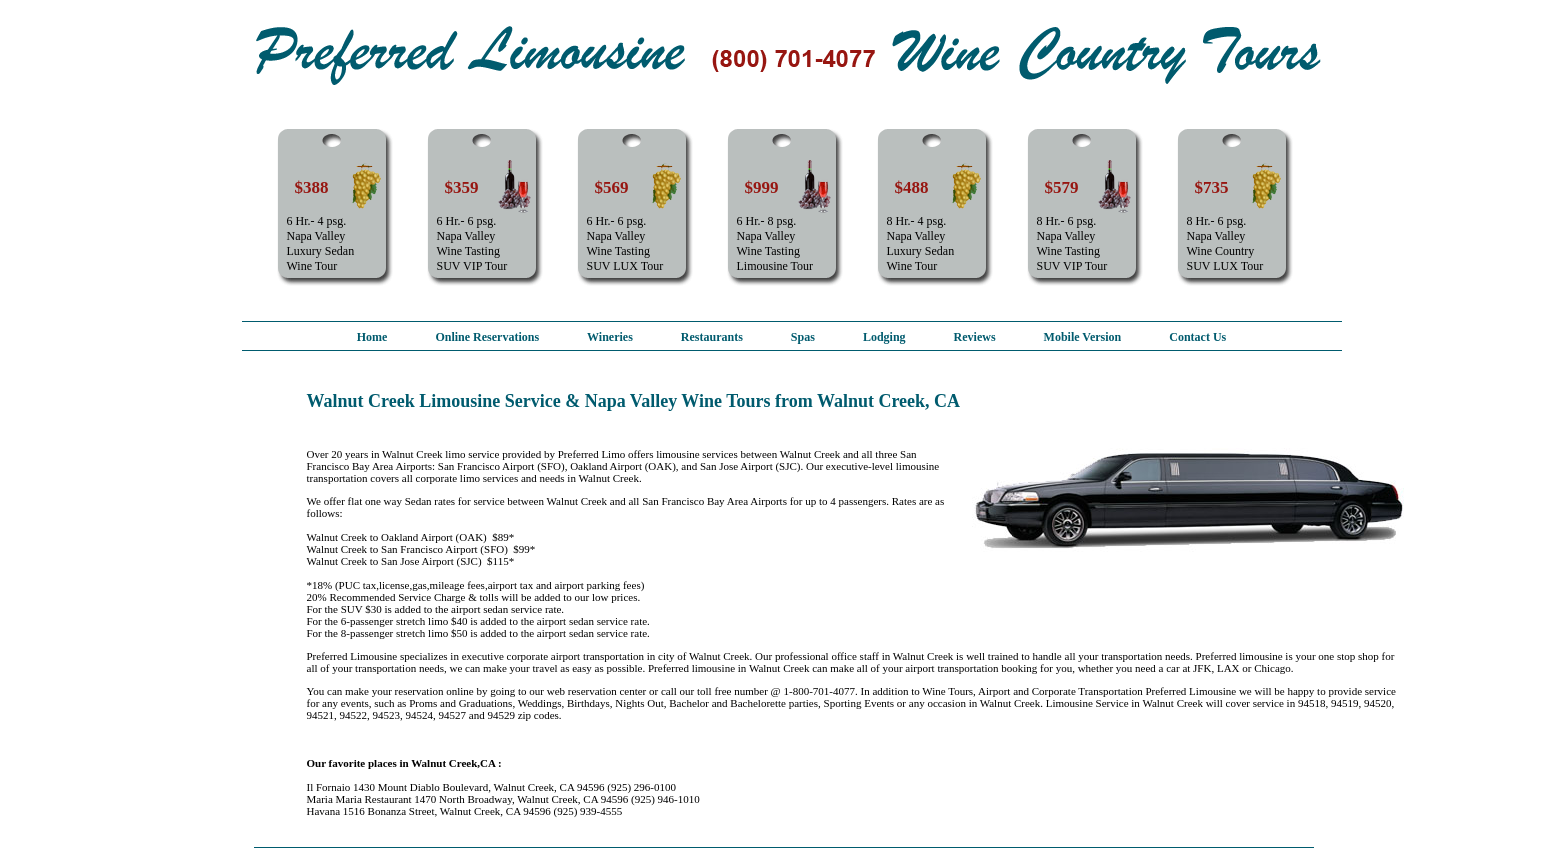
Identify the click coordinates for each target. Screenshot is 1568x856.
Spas (803, 337)
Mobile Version (1083, 337)
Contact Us (1197, 337)
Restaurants (712, 337)
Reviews (975, 337)
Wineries (610, 337)
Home (372, 337)
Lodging (884, 337)
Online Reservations (487, 337)
